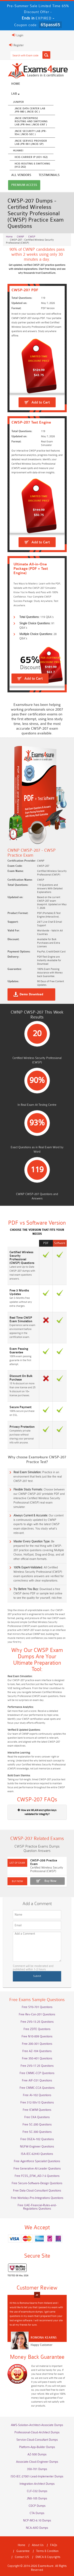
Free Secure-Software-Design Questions (37, 2183)
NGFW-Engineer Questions (37, 2146)
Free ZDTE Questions (37, 2029)
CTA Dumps (37, 2513)
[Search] (46, 55)
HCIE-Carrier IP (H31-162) (31, 157)
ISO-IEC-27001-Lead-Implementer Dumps (37, 2476)
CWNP (20, 236)
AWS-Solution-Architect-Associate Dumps (37, 2425)
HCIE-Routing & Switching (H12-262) (32, 165)
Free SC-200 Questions (37, 2124)
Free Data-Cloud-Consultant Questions (37, 2190)
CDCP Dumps (37, 2506)
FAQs (53, 2545)
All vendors (21, 175)
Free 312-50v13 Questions (37, 2102)
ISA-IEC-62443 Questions (37, 2154)
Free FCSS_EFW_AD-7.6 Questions (37, 2176)
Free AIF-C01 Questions (37, 2080)
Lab (15, 93)
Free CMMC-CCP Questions (37, 2073)
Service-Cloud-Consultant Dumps (37, 2439)
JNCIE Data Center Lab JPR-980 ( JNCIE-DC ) (30, 110)
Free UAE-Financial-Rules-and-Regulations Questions (37, 2207)
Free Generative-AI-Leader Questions (37, 2168)
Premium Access (24, 185)
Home (15, 84)
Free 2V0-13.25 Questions (37, 2022)
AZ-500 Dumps (37, 2454)
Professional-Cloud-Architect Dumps (37, 2432)
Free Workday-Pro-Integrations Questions (37, 2198)
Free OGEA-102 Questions (37, 2139)
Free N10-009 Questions (37, 2036)
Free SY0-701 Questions (37, 2007)
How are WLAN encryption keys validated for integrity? (37, 1812)
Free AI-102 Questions (37, 2095)
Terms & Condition (47, 2551)
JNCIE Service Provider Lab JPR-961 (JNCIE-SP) (31, 142)
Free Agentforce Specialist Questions (37, 2161)
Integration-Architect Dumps (37, 2484)
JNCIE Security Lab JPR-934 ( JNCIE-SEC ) (31, 133)
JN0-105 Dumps (37, 2498)
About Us (38, 2545)
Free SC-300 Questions (37, 2132)
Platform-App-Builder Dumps (37, 2447)
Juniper (18, 101)
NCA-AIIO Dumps (37, 2528)
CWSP (31, 236)
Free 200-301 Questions (37, 2044)
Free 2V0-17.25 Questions (37, 2066)
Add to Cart (40, 402)
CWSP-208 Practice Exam (43, 1862)
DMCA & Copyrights (48, 2557)
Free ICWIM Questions (37, 2110)
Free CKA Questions (37, 2117)
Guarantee (23, 2551)
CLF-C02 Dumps (37, 2491)
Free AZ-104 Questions (37, 2051)
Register (16, 45)
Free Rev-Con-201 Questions (37, 2014)
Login (17, 35)
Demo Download (31, 994)
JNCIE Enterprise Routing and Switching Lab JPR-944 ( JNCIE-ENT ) (31, 121)
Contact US (22, 2557)
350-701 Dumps (37, 2469)
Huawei (18, 150)
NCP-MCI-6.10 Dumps (37, 2520)
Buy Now (50, 1881)
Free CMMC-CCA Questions (37, 2088)
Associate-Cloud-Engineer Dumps (37, 2462)
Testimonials (49, 175)
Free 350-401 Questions (37, 2058)
